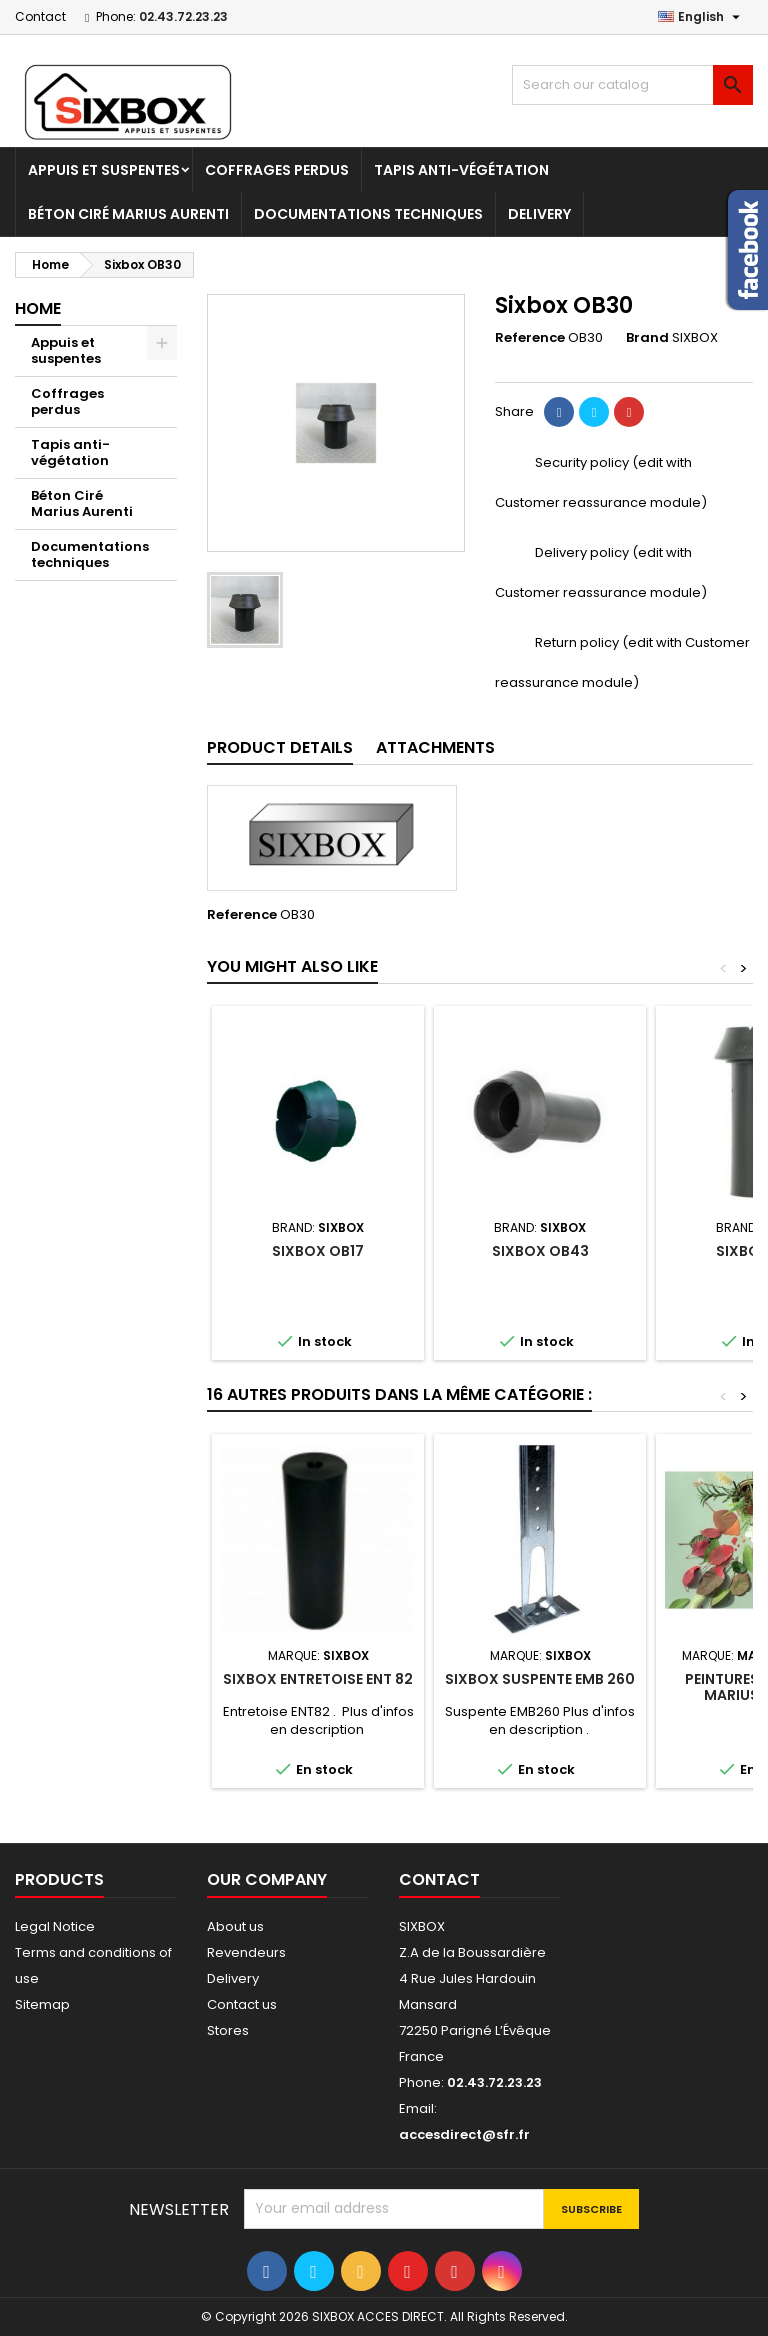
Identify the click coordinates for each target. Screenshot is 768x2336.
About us (235, 1926)
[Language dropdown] (701, 17)
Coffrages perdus (277, 170)
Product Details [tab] (280, 747)
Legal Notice (55, 1926)
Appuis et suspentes (104, 170)
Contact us (242, 2004)
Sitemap (42, 2004)
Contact (40, 16)
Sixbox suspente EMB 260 (540, 1679)
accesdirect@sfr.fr (464, 2134)
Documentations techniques (368, 214)
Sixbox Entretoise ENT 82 (318, 1679)
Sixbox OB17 (318, 1251)
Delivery (539, 214)
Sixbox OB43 (540, 1251)
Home (38, 308)
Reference (530, 338)
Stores (228, 2030)
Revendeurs (246, 1952)
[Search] (632, 85)
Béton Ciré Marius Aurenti (128, 214)
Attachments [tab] (435, 747)
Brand (647, 338)
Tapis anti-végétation (461, 170)
